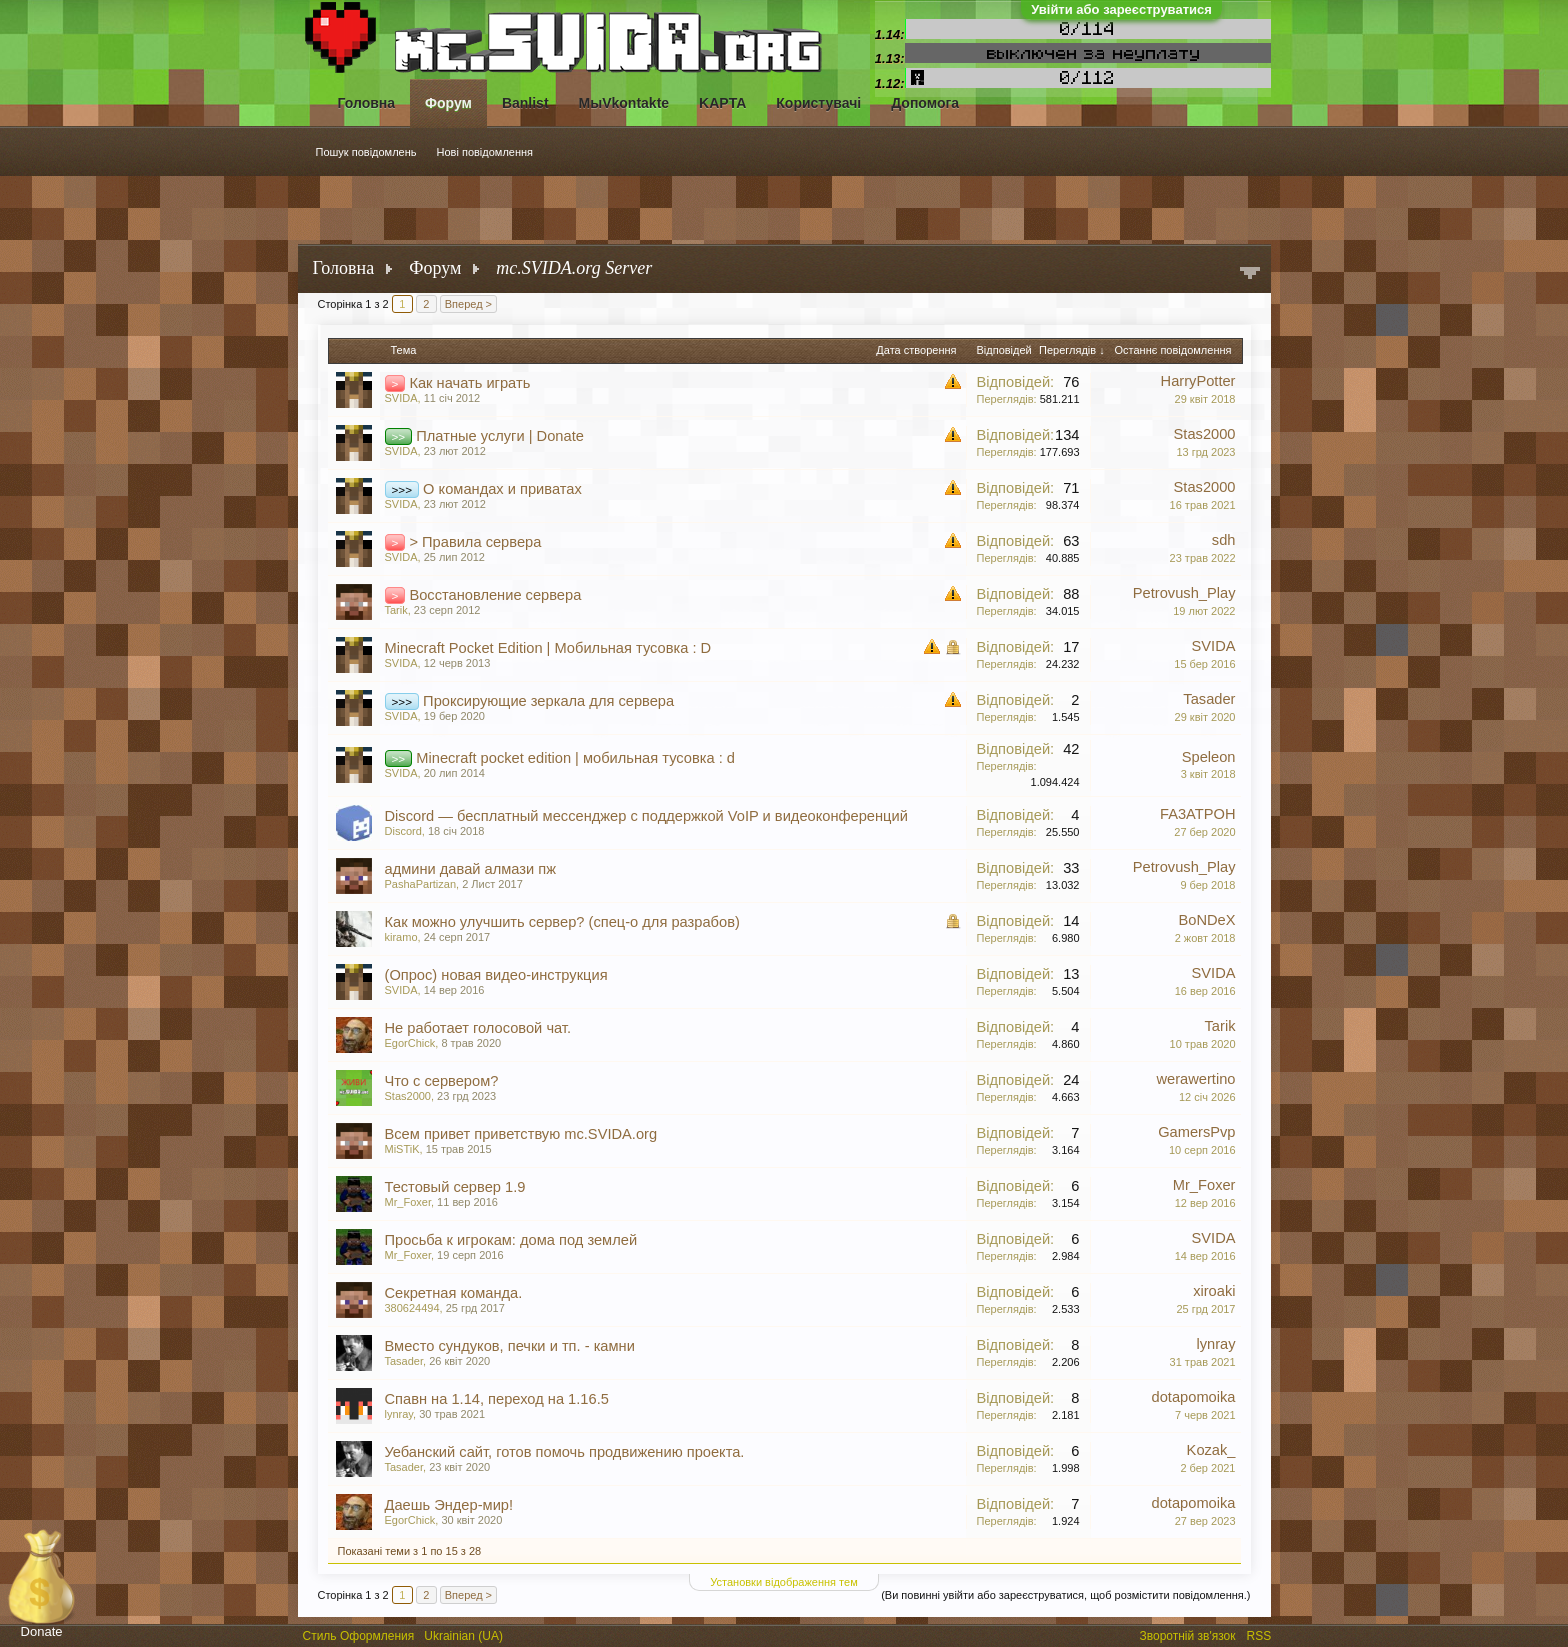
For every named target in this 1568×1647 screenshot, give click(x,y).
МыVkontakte (624, 103)
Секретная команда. (454, 1293)
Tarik (396, 610)
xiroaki (1214, 1291)
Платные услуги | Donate (500, 436)
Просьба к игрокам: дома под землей (511, 1240)
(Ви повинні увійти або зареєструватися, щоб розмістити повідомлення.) (1065, 1595)
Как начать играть (469, 383)
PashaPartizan (421, 884)
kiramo (401, 937)
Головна (367, 103)
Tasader (1209, 699)
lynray (1215, 1344)
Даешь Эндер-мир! (449, 1505)
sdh (1224, 540)
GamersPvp (1196, 1132)
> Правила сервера (475, 542)
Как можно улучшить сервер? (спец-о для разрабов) (562, 922)
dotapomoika (1194, 1397)
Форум (448, 103)
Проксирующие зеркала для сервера (548, 701)
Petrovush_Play (1184, 593)
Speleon (1209, 757)
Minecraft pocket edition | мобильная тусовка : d (575, 758)
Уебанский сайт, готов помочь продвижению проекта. (565, 1452)
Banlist (525, 103)
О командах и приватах (502, 489)
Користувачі (818, 103)
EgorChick (410, 1043)
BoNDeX (1206, 920)
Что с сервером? (442, 1081)
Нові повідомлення (485, 152)
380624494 (412, 1308)
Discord (403, 831)
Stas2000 (1205, 434)
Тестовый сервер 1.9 (455, 1187)
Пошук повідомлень (366, 152)
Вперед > (468, 304)
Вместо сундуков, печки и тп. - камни (510, 1346)
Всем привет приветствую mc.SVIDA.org (521, 1134)
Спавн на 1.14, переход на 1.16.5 (497, 1399)
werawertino (1195, 1079)
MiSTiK (402, 1149)
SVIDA (401, 398)
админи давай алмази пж (471, 869)
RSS (1261, 1634)
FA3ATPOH (1197, 814)
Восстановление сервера (495, 595)
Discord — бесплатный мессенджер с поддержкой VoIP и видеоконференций (646, 816)
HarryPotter (1198, 381)
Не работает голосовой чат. (478, 1028)
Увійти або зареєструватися (1121, 9)
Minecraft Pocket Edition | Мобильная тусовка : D (548, 648)
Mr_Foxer (408, 1202)
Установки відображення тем (783, 1582)
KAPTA (722, 103)
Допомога (925, 103)
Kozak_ (1211, 1450)
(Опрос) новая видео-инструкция (496, 975)
